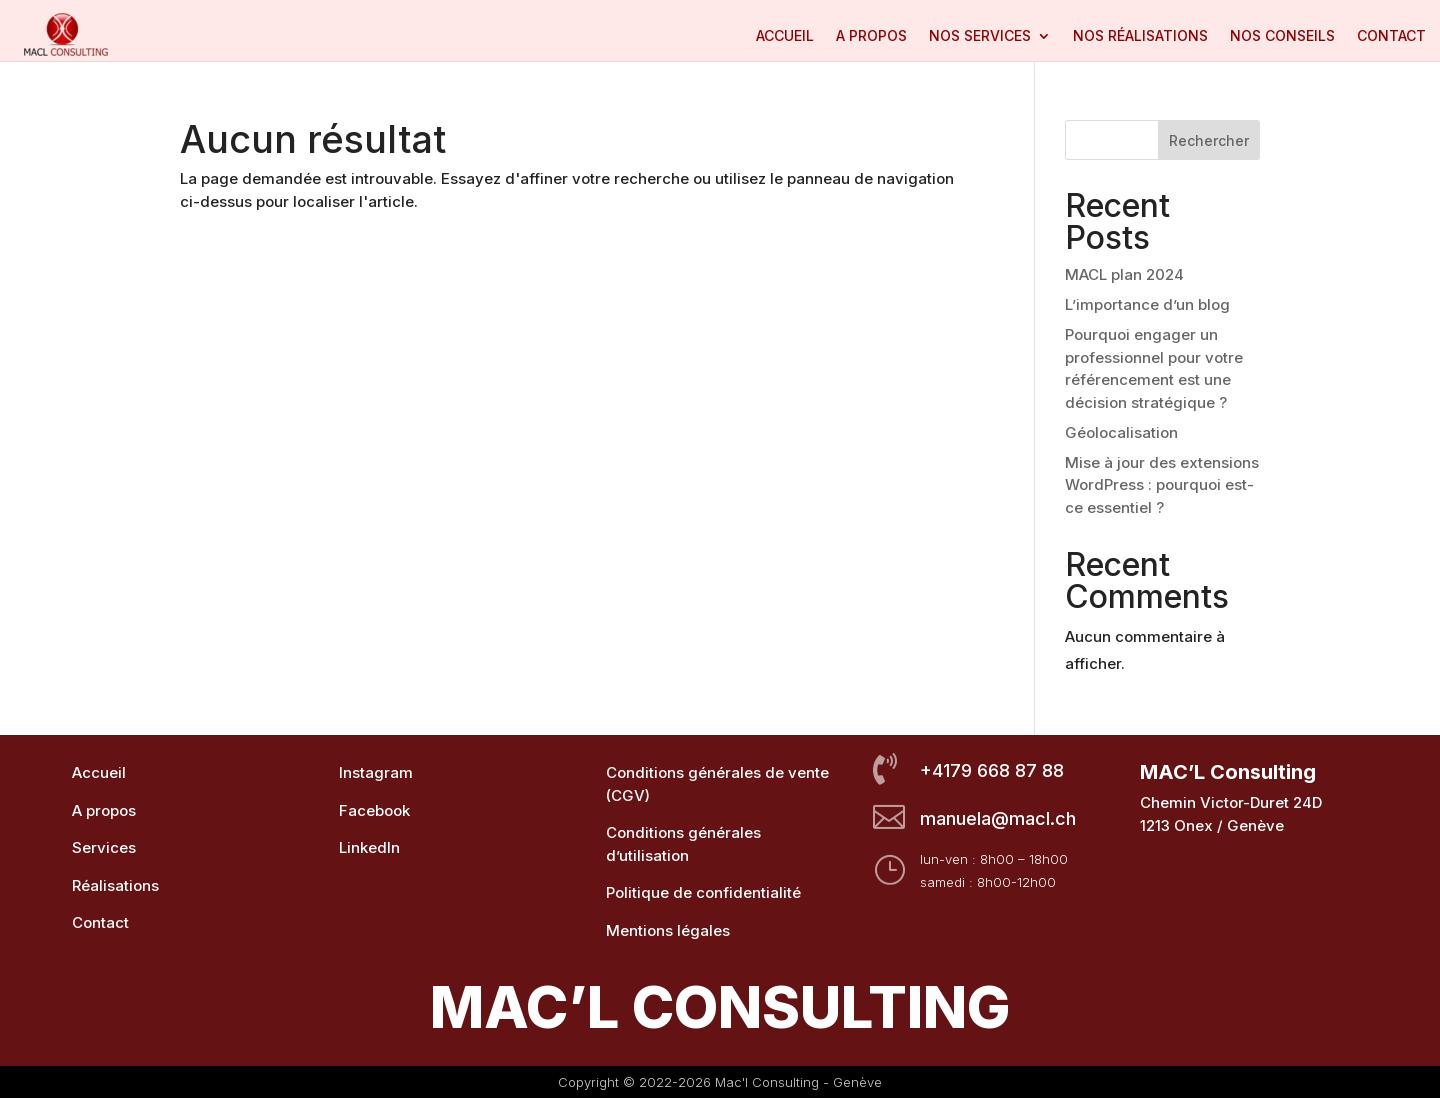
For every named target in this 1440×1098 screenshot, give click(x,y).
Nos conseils (1282, 36)
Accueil (785, 36)
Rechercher (1209, 140)
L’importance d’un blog (1147, 304)
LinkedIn (369, 847)
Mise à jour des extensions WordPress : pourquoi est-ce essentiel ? (1162, 485)
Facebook (374, 810)
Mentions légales (668, 930)
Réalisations (115, 885)
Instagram (376, 772)
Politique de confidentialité (703, 892)
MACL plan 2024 (1124, 274)
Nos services (980, 36)
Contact (1391, 36)
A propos (871, 36)
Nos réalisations (1140, 36)
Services (104, 847)
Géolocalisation (1121, 432)
